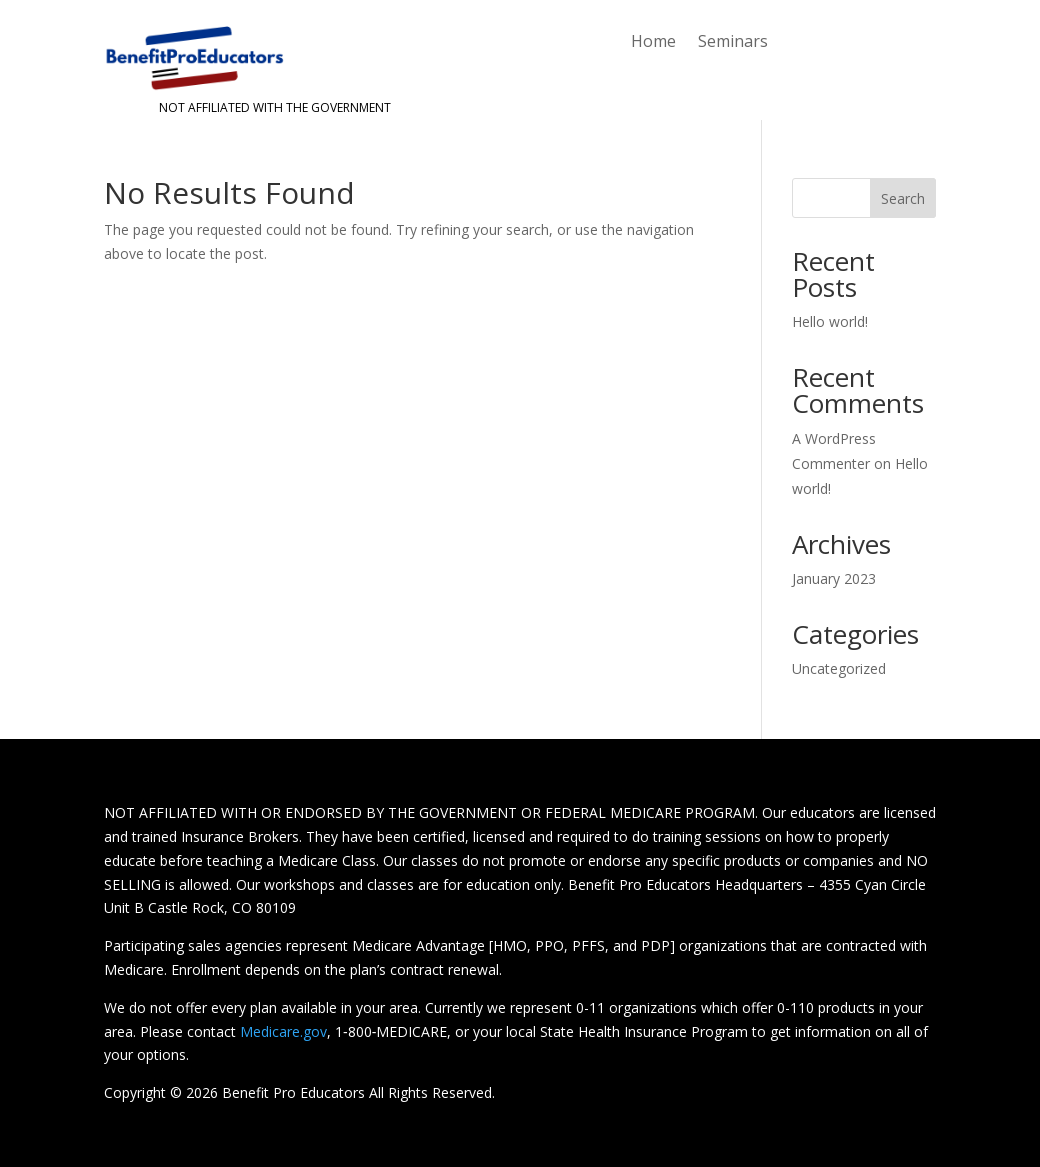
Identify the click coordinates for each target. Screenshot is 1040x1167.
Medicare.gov (283, 1031)
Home (653, 43)
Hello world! (830, 321)
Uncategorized (839, 668)
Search (903, 198)
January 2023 (834, 578)
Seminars (733, 43)
